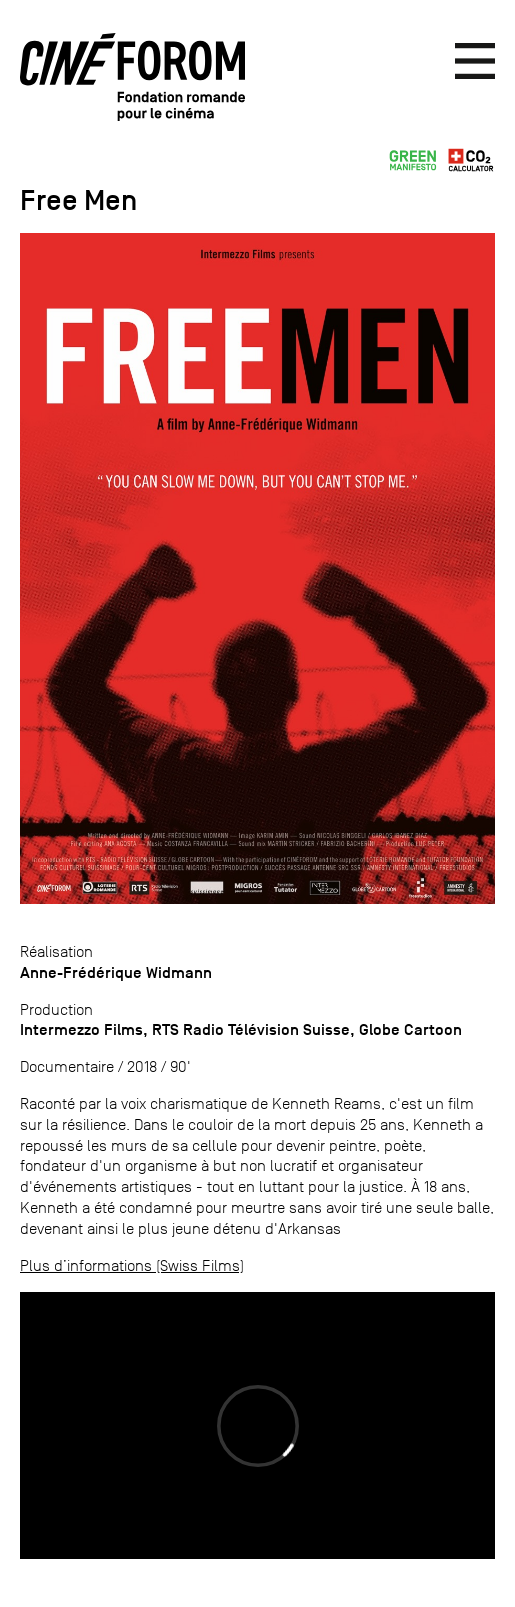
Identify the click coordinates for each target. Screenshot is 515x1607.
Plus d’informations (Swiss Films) (132, 1265)
